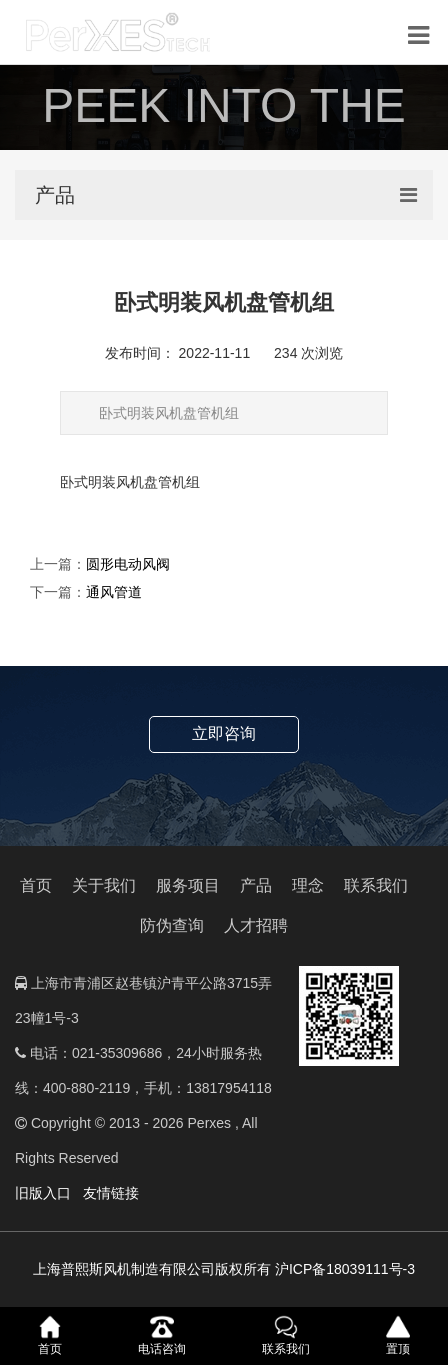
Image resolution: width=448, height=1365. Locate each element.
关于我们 (104, 885)
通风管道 (114, 592)
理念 (308, 885)
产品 (256, 885)
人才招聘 (256, 925)
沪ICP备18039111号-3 (345, 1269)
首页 (36, 885)
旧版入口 (43, 1193)
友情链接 (111, 1193)
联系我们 (376, 885)
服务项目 (188, 885)
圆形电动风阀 (128, 564)
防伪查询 (172, 925)
